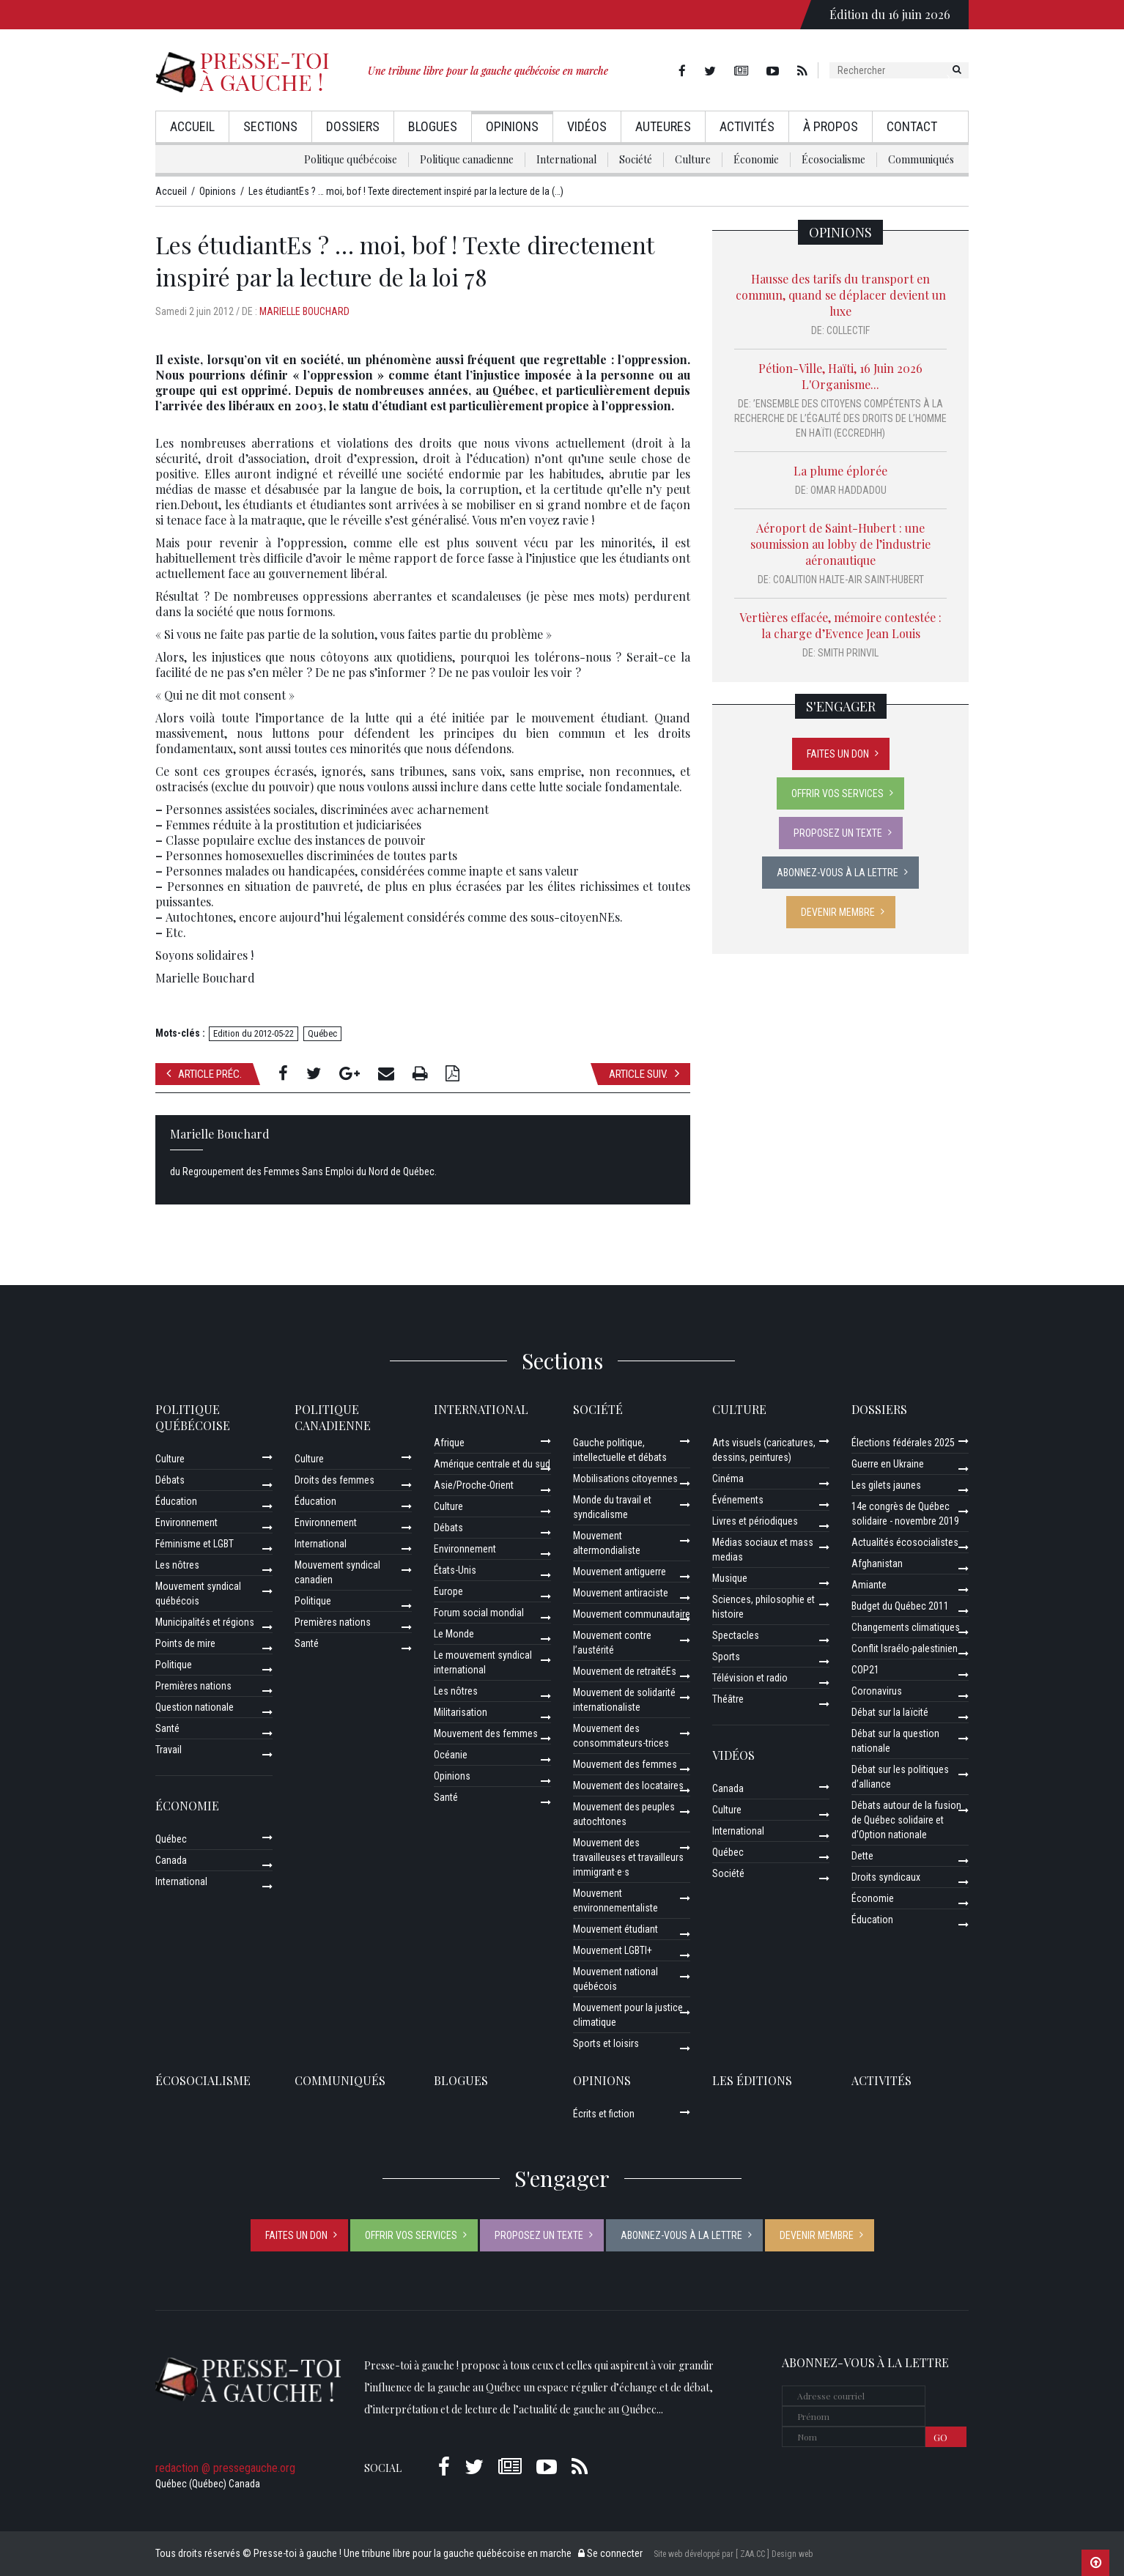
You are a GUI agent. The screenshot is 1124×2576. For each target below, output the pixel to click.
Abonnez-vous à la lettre (837, 872)
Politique (173, 1664)
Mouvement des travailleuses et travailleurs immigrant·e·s (628, 1857)
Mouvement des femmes (486, 1733)
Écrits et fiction (604, 2114)
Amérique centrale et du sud (492, 1464)
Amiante (869, 1585)
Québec (322, 1033)
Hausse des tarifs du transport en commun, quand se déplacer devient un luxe (841, 295)
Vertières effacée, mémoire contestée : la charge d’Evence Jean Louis (840, 625)
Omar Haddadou (848, 490)
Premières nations (193, 1686)
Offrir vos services (837, 793)
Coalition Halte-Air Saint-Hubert (848, 579)
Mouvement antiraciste (620, 1593)
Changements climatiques (905, 1627)
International (566, 159)
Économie (756, 159)
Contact (912, 126)
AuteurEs (663, 126)
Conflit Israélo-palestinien (904, 1648)
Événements (737, 1500)
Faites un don (838, 754)
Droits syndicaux (885, 1877)
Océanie (450, 1755)
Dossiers (353, 126)
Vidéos (587, 126)
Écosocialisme (833, 159)
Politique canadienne (467, 159)
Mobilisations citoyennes (625, 1478)
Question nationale (194, 1707)
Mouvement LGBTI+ (612, 1950)
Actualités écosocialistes (904, 1542)
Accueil (192, 126)
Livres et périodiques (755, 1521)
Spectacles (735, 1635)
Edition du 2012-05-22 (253, 1033)
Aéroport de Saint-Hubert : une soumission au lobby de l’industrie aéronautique (840, 544)
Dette (862, 1856)
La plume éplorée (840, 470)
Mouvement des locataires (628, 1785)
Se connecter (610, 2553)
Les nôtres (177, 1565)
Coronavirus (876, 1691)
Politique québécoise (350, 159)
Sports (726, 1656)
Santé (167, 1728)
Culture (693, 159)
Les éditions (752, 2080)
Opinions (512, 126)
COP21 (865, 1670)
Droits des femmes (334, 1480)
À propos (830, 126)
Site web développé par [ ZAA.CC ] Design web (733, 2554)
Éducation (176, 1501)
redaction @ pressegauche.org (225, 2468)
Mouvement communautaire (631, 1614)
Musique (729, 1578)
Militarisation (460, 1712)
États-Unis (455, 1570)
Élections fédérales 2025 (903, 1442)
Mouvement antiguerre (619, 1571)
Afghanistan (877, 1563)
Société (635, 159)
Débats (170, 1480)
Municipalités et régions (204, 1622)
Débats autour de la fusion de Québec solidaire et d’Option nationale (906, 1819)
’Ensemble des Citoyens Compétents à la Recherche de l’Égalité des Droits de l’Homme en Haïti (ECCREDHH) (840, 418)
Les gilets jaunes (886, 1485)
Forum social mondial (479, 1612)
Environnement (186, 1522)
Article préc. (204, 1074)
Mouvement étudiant (615, 1929)
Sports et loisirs (606, 2043)
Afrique (449, 1442)
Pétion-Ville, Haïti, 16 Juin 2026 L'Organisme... (840, 376)
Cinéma (728, 1478)
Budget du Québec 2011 (900, 1606)
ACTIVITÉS (881, 2080)
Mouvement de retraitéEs (624, 1671)
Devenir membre (838, 912)
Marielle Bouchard (304, 311)
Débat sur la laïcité (889, 1712)
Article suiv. (644, 1074)
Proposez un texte (838, 833)
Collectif (848, 330)
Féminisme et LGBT (194, 1544)
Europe (448, 1591)
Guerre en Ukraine (887, 1464)
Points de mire (185, 1643)
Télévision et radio (750, 1678)
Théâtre (728, 1699)
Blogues (432, 126)
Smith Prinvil (848, 653)
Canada (171, 1860)
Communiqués (921, 159)
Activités (747, 126)
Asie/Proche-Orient (474, 1485)
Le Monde (454, 1634)
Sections (270, 126)
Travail (168, 1749)
